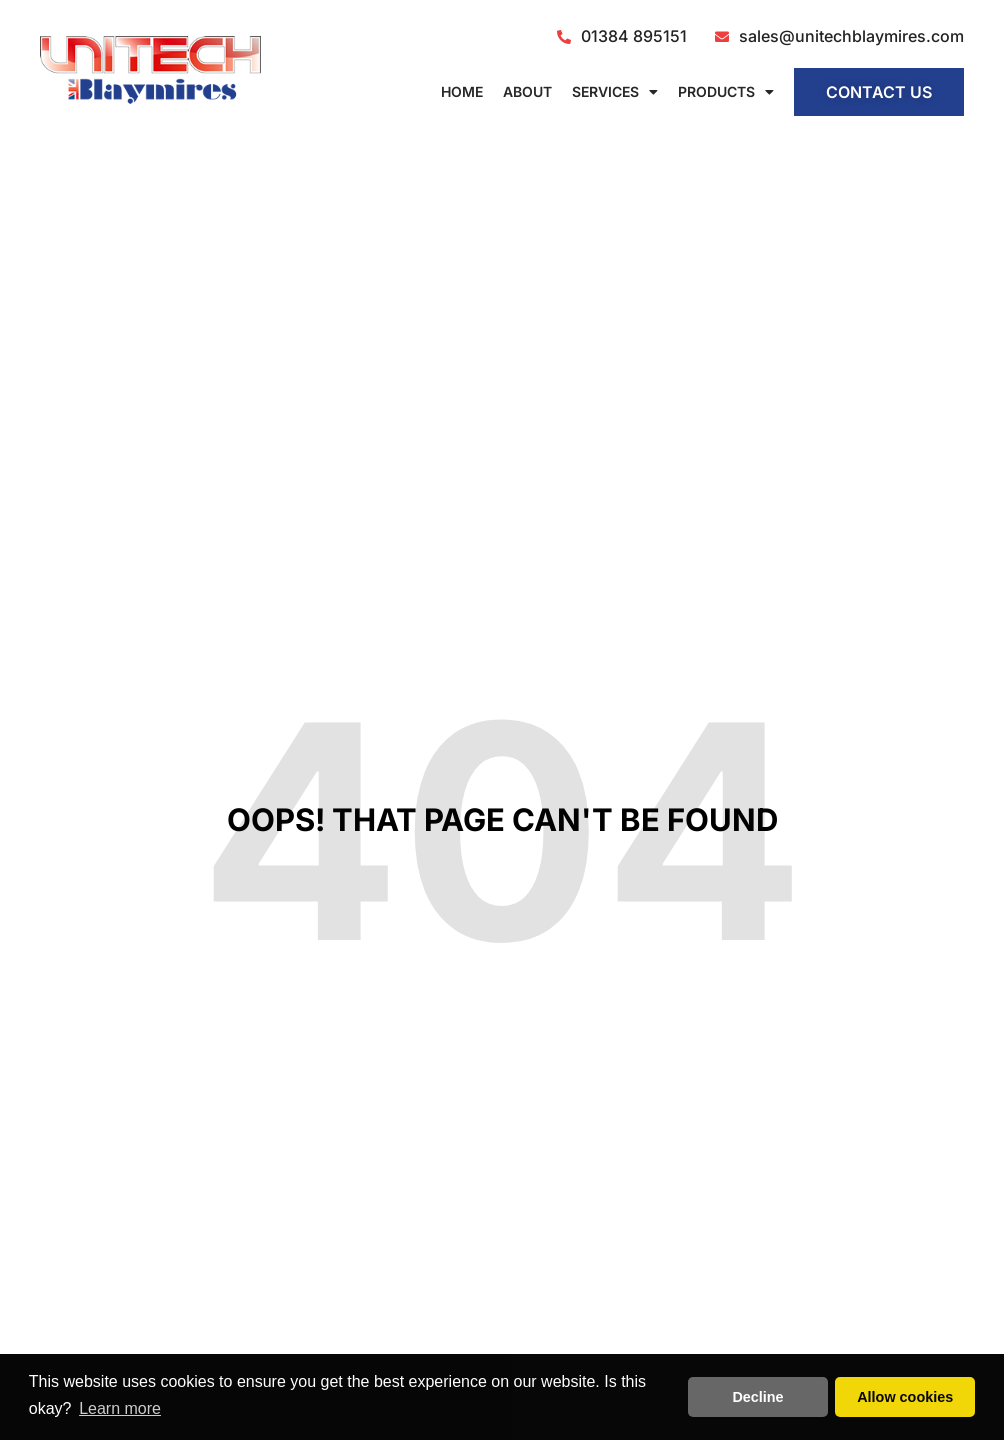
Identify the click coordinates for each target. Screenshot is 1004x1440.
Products (726, 92)
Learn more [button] (120, 1408)
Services (615, 92)
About (527, 91)
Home (462, 91)
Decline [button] (757, 1397)
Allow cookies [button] (905, 1397)
